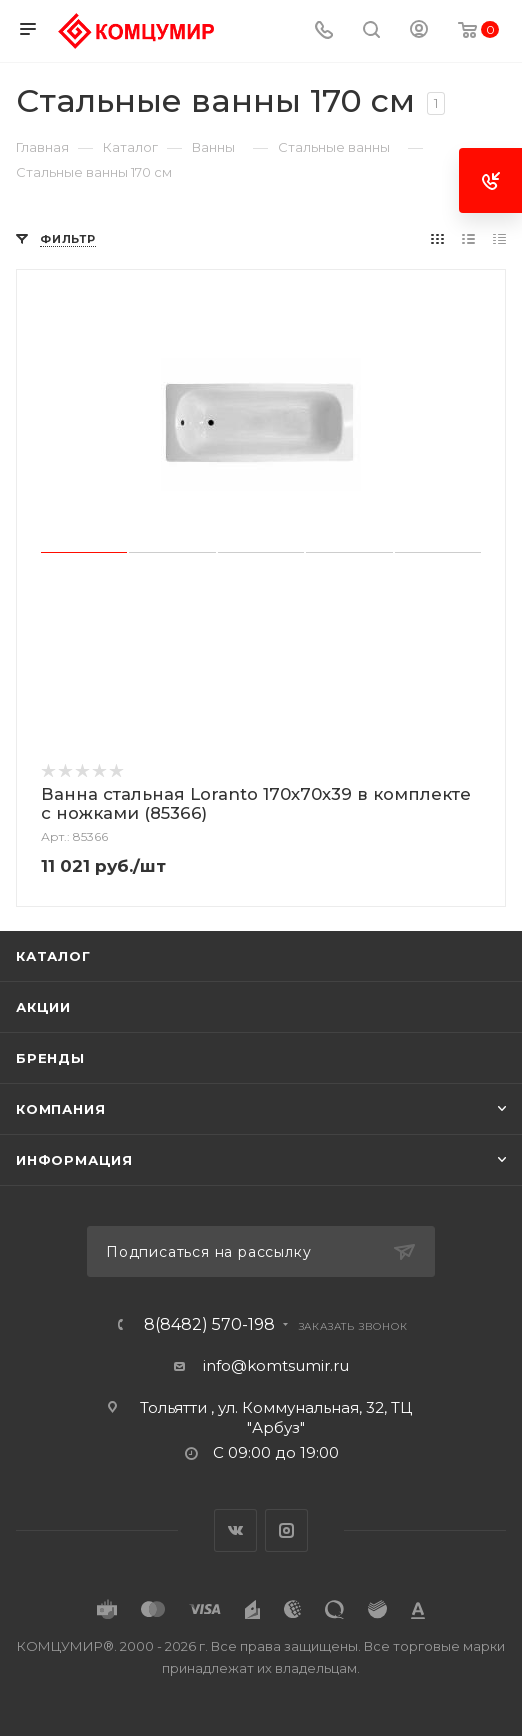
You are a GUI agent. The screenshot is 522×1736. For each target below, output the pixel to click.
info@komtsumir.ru (276, 1365)
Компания (60, 1109)
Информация (74, 1160)
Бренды (50, 1058)
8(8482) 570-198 (209, 1325)
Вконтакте (235, 1530)
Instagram (286, 1530)
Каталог (53, 956)
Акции (43, 1007)
